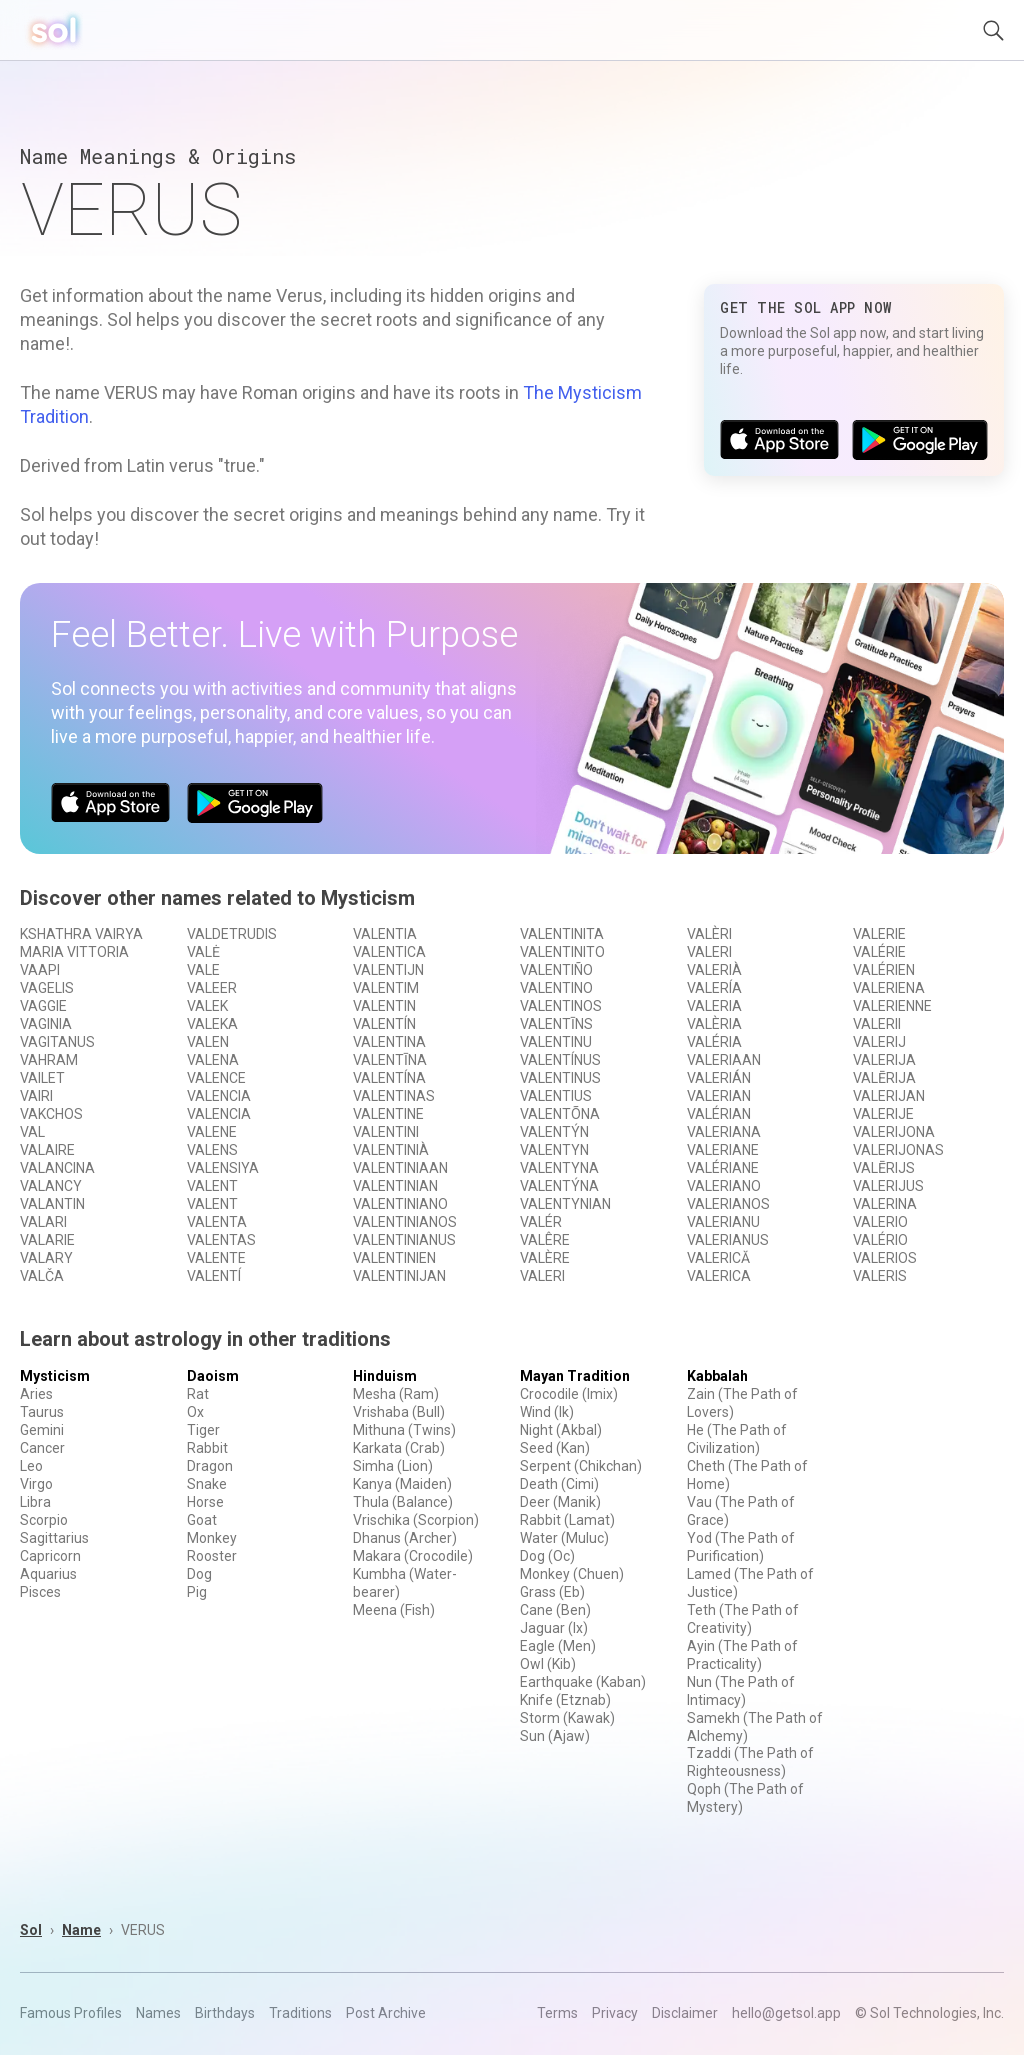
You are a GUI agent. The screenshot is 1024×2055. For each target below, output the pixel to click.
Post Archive (386, 2013)
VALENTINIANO (400, 1204)
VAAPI (40, 970)
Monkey (212, 1538)
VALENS (212, 1150)
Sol (31, 1930)
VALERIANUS (728, 1240)
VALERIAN (719, 1096)
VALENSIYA (223, 1168)
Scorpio (44, 1520)
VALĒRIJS (884, 1168)
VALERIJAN (889, 1096)
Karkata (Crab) (399, 1448)
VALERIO (880, 1222)
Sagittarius (54, 1538)
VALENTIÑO (556, 970)
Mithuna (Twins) (404, 1430)
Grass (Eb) (552, 1592)
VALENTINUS (560, 1078)
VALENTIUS (556, 1096)
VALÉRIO (880, 1240)
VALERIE (879, 934)
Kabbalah (717, 1376)
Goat (202, 1520)
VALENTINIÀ (391, 1150)
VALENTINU (556, 1042)
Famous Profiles (71, 2013)
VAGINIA (46, 1024)
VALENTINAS (394, 1096)
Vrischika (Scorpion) (416, 1520)
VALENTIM (386, 988)
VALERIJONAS (898, 1150)
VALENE (212, 1132)
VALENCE (216, 1078)
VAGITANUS (57, 1042)
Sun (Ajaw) (555, 1736)
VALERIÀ (714, 970)
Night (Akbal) (561, 1430)
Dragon (210, 1466)
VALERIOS (885, 1258)
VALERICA (719, 1276)
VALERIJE (883, 1114)
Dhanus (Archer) (405, 1538)
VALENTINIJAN (399, 1276)
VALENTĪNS (556, 1024)
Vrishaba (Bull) (399, 1412)
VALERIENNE (892, 1006)
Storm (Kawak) (567, 1718)
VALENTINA (389, 1042)
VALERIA (714, 1006)
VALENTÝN (554, 1132)
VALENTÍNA (389, 1078)
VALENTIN (384, 1006)
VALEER (212, 988)
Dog (199, 1574)
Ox (195, 1412)
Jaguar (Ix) (554, 1628)
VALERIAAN (724, 1060)
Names (158, 2013)
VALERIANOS (728, 1204)
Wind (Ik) (547, 1412)
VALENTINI (386, 1132)
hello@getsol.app (786, 2013)
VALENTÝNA (559, 1186)
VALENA (213, 1060)
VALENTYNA (559, 1168)
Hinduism (385, 1376)
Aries (36, 1394)
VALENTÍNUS (560, 1060)
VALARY (46, 1258)
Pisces (40, 1592)
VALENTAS (221, 1240)
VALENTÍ (214, 1276)
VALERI (542, 1276)
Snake (207, 1484)
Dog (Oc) (547, 1556)
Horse (205, 1502)
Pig (197, 1592)
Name (81, 1930)
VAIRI (36, 1096)
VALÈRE (545, 1258)
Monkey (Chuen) (572, 1574)
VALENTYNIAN (565, 1204)
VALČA (42, 1276)
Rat (198, 1394)
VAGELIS (47, 988)
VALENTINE (388, 1114)
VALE (203, 970)
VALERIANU (723, 1222)
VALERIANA (724, 1132)
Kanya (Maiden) (402, 1484)
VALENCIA (219, 1096)
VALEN (208, 1042)
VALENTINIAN (395, 1186)
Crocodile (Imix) (569, 1394)
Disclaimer (685, 2013)
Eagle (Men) (558, 1646)
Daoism (213, 1376)
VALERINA (885, 1204)
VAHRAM (49, 1060)
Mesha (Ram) (396, 1394)
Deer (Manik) (560, 1502)
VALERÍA (714, 988)
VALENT (212, 1186)
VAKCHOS (51, 1114)
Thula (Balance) (403, 1502)
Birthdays (225, 2013)
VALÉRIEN (884, 970)
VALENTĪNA (390, 1060)
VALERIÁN (719, 1078)
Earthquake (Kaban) (583, 1682)
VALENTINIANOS (405, 1222)
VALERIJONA (894, 1132)
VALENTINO (556, 988)
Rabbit (207, 1448)
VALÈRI (709, 934)
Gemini (42, 1430)
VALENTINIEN (394, 1258)
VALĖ (203, 952)
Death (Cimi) (559, 1484)
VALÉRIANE (723, 1168)
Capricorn (50, 1556)
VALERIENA (889, 988)
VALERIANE (723, 1150)
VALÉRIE (879, 952)
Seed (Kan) (555, 1448)
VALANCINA (57, 1168)
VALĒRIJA (884, 1078)
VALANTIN (52, 1204)
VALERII (877, 1024)
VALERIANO (724, 1186)
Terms (557, 2013)
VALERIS (880, 1276)
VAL (32, 1132)
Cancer (42, 1448)
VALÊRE (545, 1240)
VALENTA (217, 1222)
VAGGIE (43, 1006)
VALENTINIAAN (400, 1168)
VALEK (207, 1006)
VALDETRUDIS (232, 934)
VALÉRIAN (719, 1114)
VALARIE (47, 1240)
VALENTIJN (388, 970)
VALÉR (541, 1222)
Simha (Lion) (393, 1466)
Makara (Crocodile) (413, 1556)
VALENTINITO (562, 952)
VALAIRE (47, 1150)
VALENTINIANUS (404, 1240)
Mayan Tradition (575, 1376)
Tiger (203, 1430)
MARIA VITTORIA (74, 952)
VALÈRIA (714, 1024)
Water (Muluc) (564, 1538)
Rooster (212, 1556)
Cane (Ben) (555, 1610)
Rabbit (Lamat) (567, 1520)
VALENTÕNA (560, 1114)
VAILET (42, 1078)
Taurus (42, 1412)
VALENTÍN (384, 1024)
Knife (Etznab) (565, 1700)
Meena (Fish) (394, 1610)
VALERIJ (879, 1042)
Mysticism (55, 1376)
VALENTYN (554, 1150)
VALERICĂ (718, 1258)
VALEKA (212, 1024)
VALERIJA (884, 1060)
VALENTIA (385, 934)
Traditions (300, 2013)
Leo (31, 1466)
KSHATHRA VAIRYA (81, 934)
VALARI (43, 1222)
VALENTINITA (562, 934)
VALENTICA (389, 952)
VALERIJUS (888, 1186)
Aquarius (48, 1574)
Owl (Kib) (548, 1664)
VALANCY (51, 1186)
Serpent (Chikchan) (581, 1466)
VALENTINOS (561, 1006)
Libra (35, 1502)
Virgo (36, 1484)
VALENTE (216, 1258)
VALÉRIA (714, 1042)
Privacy (615, 2013)
